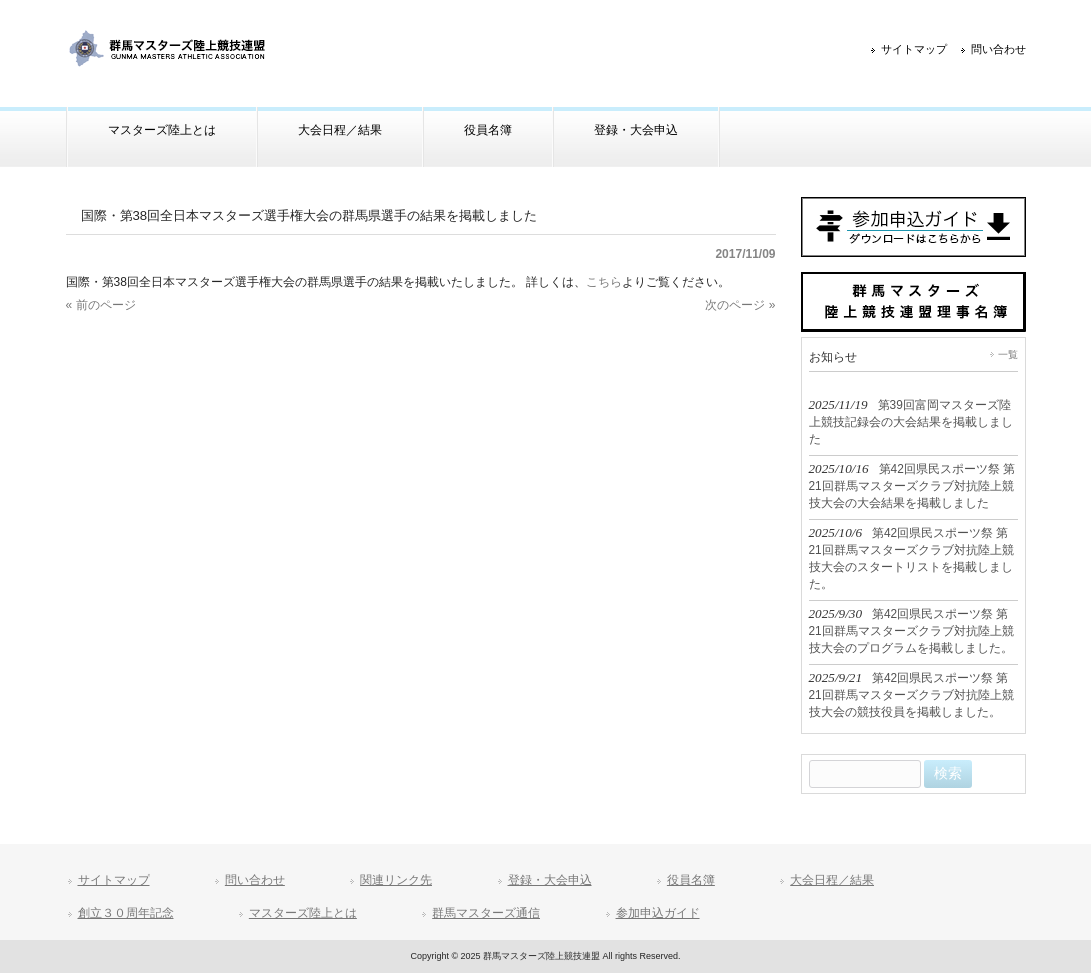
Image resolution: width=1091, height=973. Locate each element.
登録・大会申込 (550, 880)
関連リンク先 (396, 880)
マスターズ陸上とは (303, 913)
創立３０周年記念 (126, 913)
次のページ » (740, 305)
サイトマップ (914, 49)
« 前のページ (101, 305)
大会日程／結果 (832, 880)
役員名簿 (691, 880)
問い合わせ (998, 49)
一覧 (1008, 354)
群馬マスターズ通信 (486, 913)
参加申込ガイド (658, 913)
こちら (604, 282)
